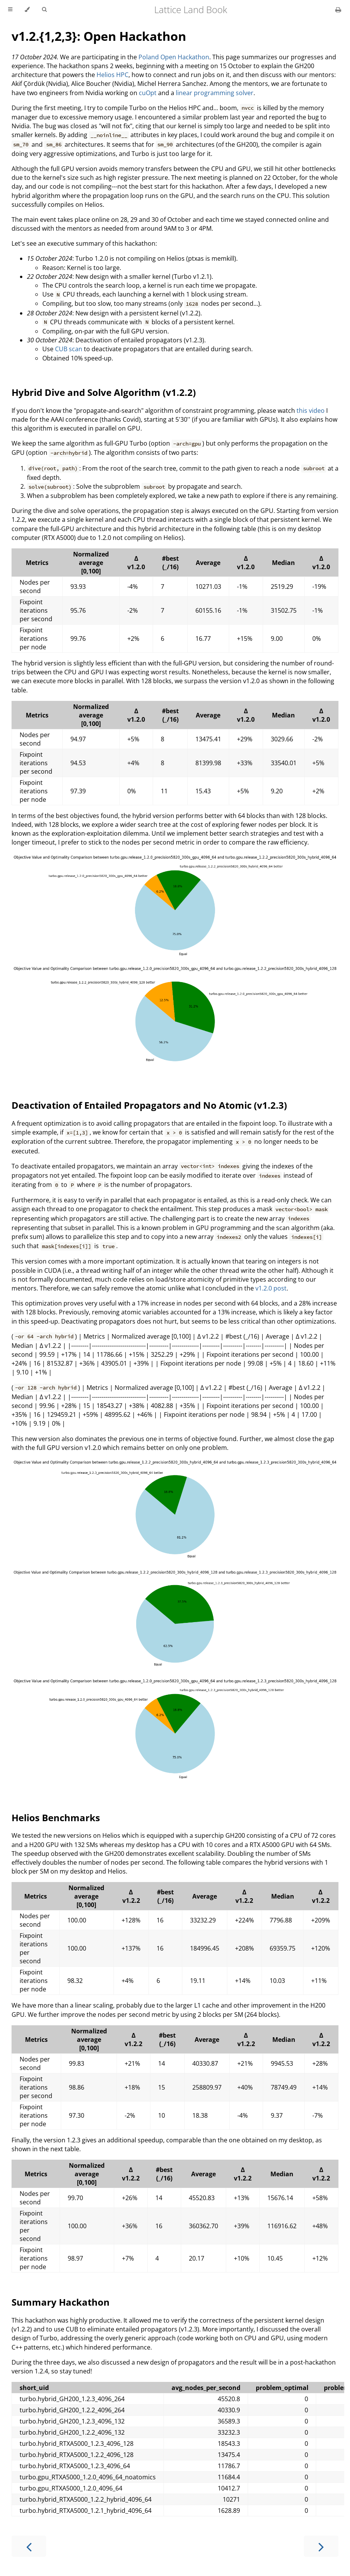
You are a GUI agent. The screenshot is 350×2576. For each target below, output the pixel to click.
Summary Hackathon (61, 2302)
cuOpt (148, 93)
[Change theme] (27, 9)
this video (311, 410)
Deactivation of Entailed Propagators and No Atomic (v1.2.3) (149, 1105)
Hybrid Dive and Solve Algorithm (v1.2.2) (104, 392)
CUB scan (68, 349)
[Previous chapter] (29, 2546)
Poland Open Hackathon (173, 57)
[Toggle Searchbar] (44, 9)
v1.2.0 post (271, 1288)
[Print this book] (338, 9)
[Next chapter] (321, 2546)
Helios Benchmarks (56, 1817)
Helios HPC (112, 74)
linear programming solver (214, 93)
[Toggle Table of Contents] (10, 9)
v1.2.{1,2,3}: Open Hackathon (99, 36)
